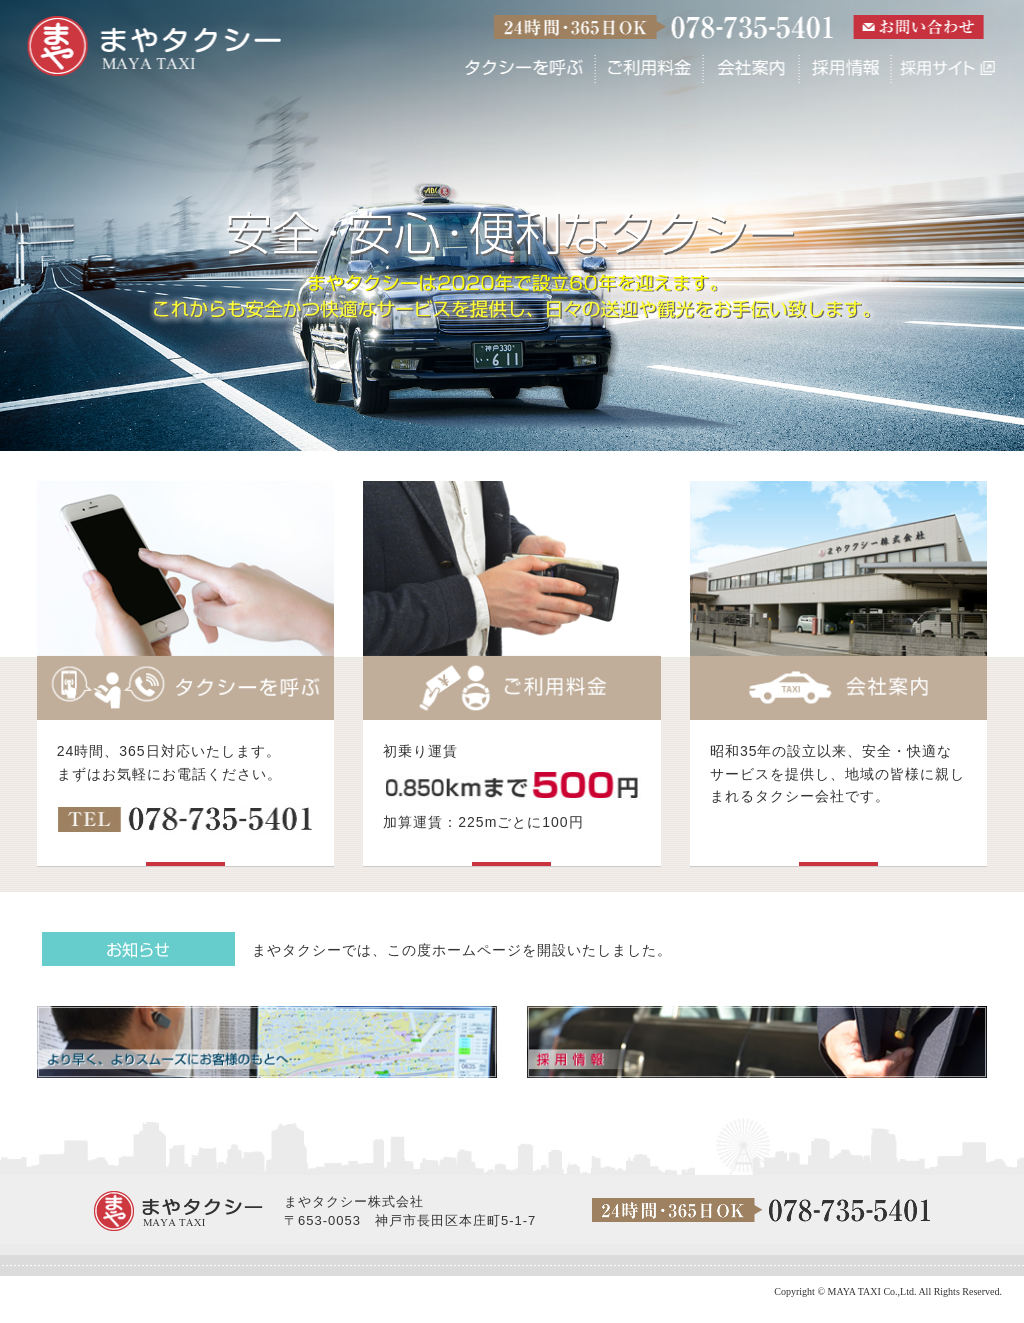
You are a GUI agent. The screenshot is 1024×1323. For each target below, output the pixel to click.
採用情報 (845, 68)
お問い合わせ (918, 27)
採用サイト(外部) (944, 68)
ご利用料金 (649, 68)
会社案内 (751, 68)
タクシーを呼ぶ (524, 68)
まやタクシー (155, 46)
